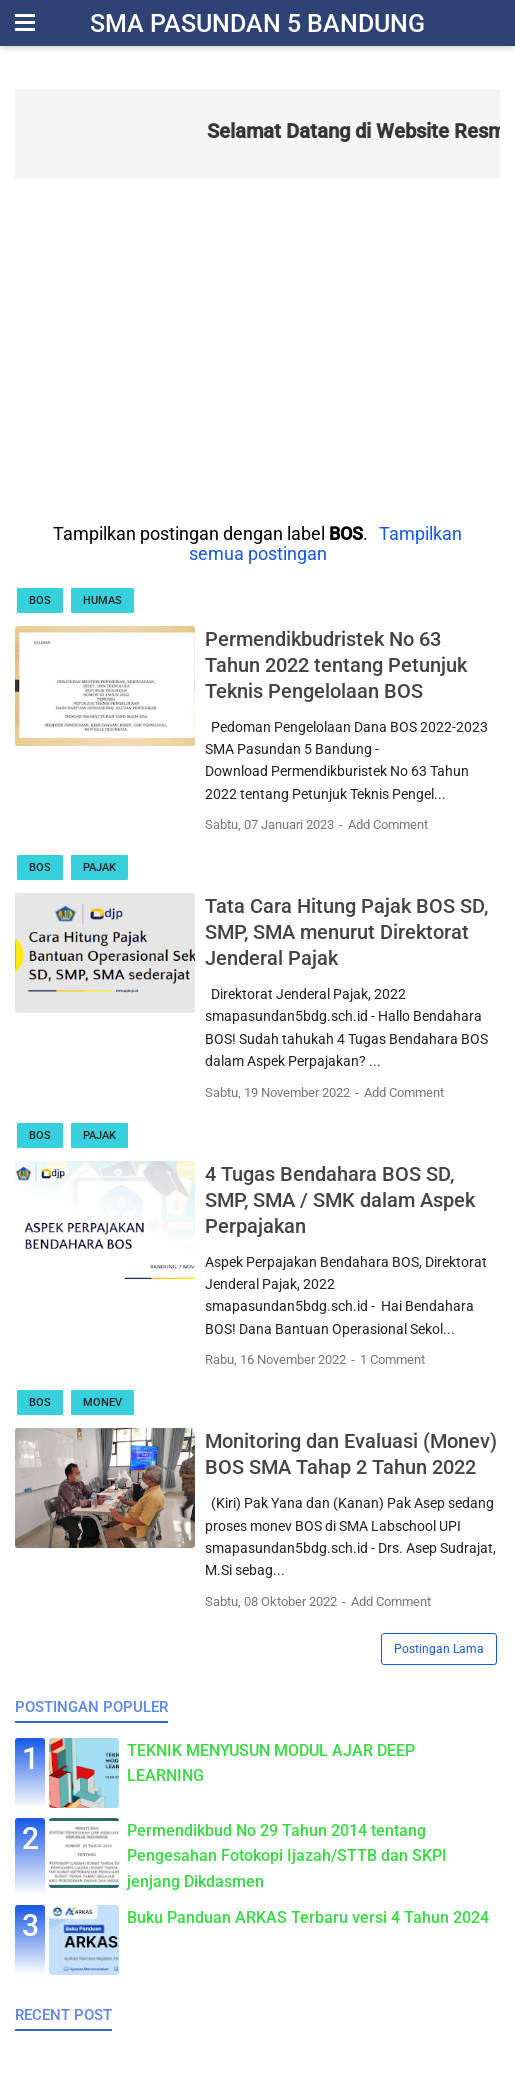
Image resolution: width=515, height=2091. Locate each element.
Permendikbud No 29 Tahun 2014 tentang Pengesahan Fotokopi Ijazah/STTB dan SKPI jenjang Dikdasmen (287, 1856)
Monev (102, 1402)
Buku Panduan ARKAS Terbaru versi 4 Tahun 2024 (308, 1917)
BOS (40, 600)
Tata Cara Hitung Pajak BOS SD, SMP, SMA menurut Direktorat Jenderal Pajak (346, 932)
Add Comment (388, 824)
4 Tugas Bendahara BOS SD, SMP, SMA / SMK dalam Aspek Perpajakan (340, 1200)
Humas (102, 600)
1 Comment (392, 1359)
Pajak (99, 867)
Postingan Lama (439, 1649)
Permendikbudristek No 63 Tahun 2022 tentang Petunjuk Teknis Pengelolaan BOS (336, 665)
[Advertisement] (257, 349)
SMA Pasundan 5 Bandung (257, 23)
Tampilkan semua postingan (326, 544)
